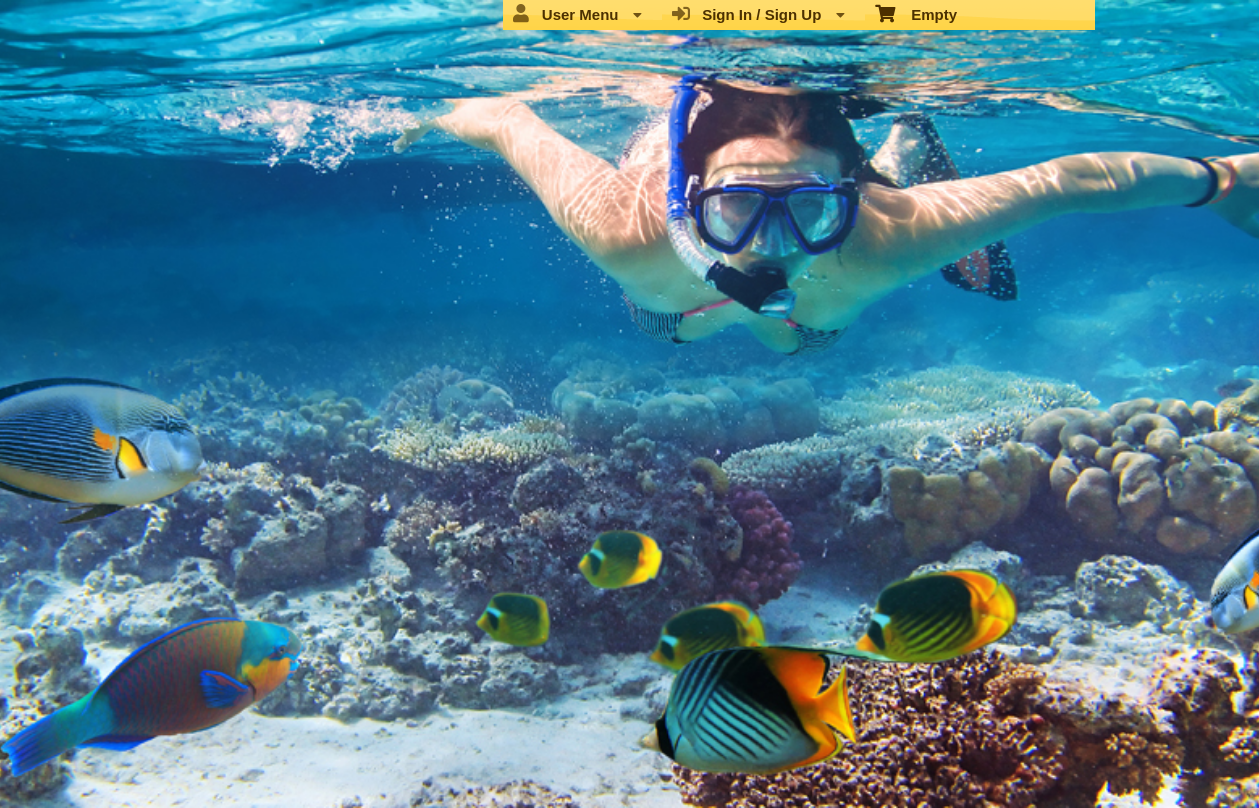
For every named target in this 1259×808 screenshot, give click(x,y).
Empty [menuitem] (916, 13)
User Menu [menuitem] (577, 14)
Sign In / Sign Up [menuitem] (758, 14)
